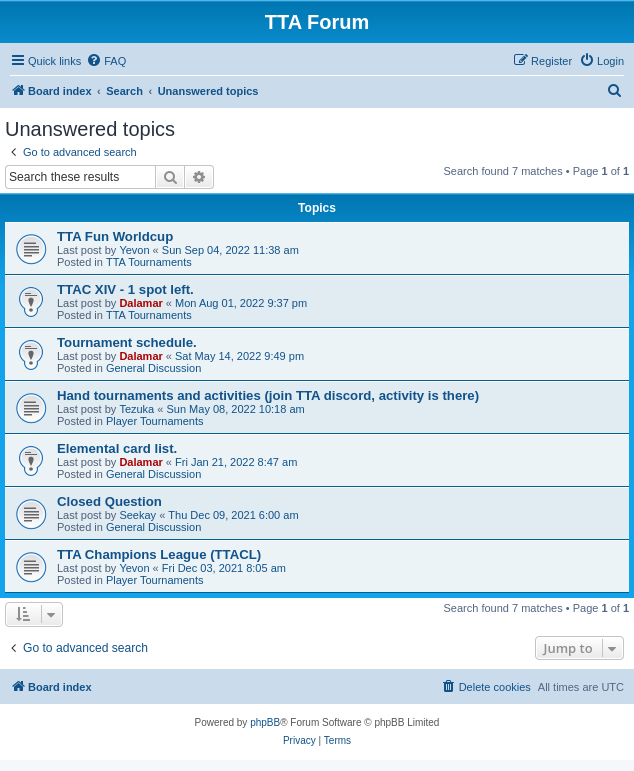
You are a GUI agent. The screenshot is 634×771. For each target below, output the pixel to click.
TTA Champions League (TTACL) (159, 554)
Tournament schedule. (127, 342)
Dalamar (140, 303)
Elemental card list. (117, 448)
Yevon (134, 250)
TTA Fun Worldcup (115, 236)
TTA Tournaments (149, 262)
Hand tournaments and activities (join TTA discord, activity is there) (268, 395)
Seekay (137, 515)
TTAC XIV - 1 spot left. (125, 289)
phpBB (265, 722)
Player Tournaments (155, 421)
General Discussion (153, 368)
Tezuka (136, 409)
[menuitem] (106, 61)
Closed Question (109, 501)
